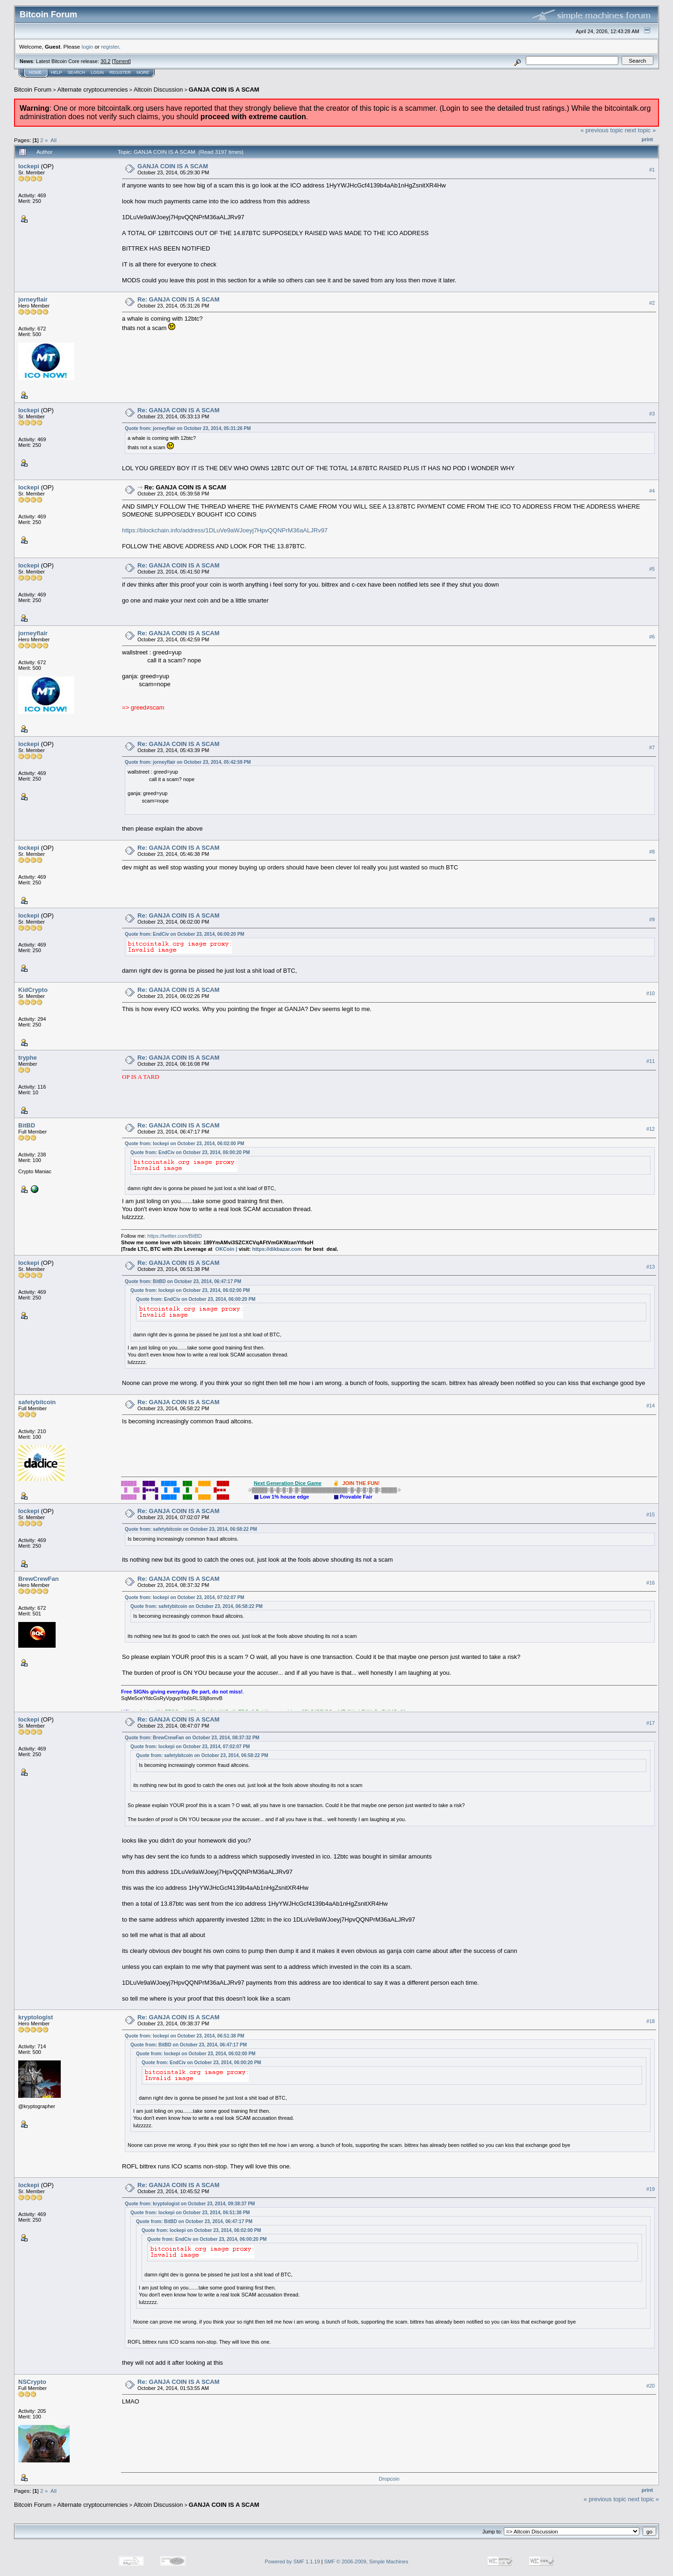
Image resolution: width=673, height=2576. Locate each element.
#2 (652, 303)
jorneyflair (33, 299)
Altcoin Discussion (158, 89)
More (142, 72)
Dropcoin (389, 2479)
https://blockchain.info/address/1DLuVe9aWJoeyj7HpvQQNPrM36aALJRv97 (225, 530)
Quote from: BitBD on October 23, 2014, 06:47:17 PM (183, 1281)
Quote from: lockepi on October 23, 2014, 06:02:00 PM (184, 1143)
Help (56, 72)
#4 (652, 491)
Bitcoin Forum (32, 89)
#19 (650, 2189)
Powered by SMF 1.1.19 (292, 2561)
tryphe (27, 1057)
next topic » (640, 130)
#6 (652, 636)
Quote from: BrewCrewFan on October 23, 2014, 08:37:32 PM (192, 1737)
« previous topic (601, 130)
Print (647, 139)
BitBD (26, 1125)
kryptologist (35, 2017)
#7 (652, 747)
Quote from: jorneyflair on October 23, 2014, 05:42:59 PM (188, 762)
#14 (650, 1405)
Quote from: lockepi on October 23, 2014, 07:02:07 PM (184, 1597)
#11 (650, 1061)
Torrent (121, 61)
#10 (650, 993)
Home (35, 72)
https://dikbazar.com (276, 1249)
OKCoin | (227, 1249)
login (87, 46)
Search (77, 72)
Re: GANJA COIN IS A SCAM (178, 299)
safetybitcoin (37, 1402)
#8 (652, 851)
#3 (652, 413)
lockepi (28, 166)
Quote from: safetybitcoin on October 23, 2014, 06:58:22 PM (191, 1529)
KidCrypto (33, 989)
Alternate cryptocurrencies (92, 89)
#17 (650, 1723)
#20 (650, 2386)
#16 (650, 1583)
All (53, 140)
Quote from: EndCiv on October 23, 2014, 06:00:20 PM (184, 934)
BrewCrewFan (38, 1578)
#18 (650, 2021)
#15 (650, 1514)
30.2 (105, 61)
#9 (652, 919)
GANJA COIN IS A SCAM (224, 89)
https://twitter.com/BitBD (174, 1236)
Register (120, 72)
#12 (650, 1129)
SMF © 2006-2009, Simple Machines (366, 2561)
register (110, 46)
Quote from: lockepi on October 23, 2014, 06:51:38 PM (184, 2035)
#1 (652, 169)
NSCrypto (32, 2381)
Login (97, 72)
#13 (650, 1267)
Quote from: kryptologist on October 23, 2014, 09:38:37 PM (190, 2203)
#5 (652, 569)
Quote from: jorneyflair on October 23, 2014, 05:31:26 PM (188, 428)
